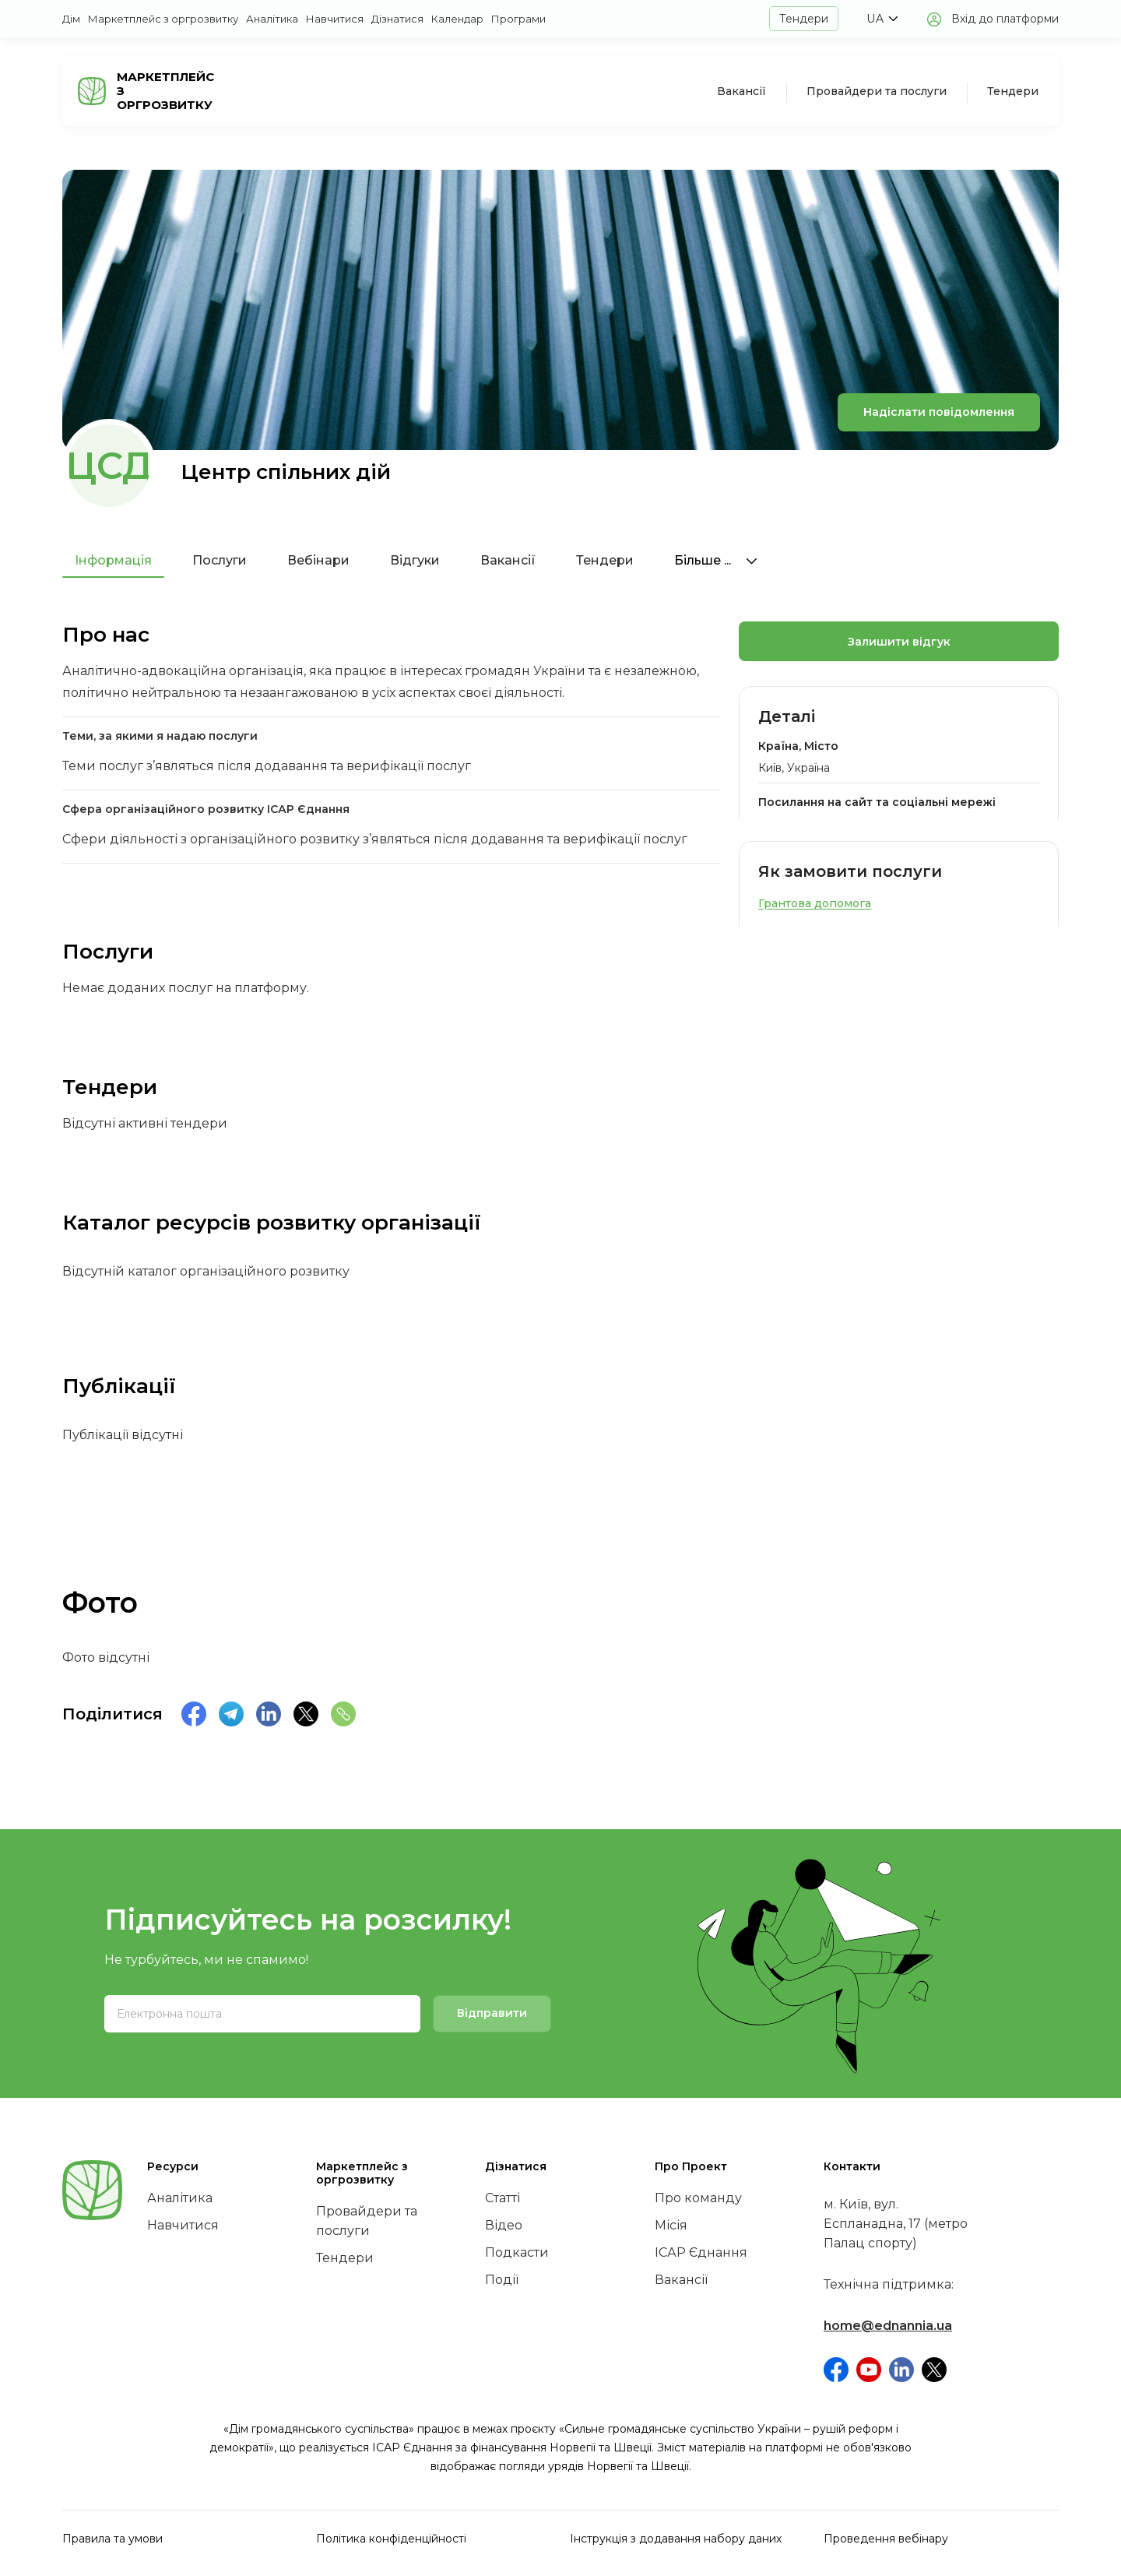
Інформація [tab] (113, 560)
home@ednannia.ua (888, 2325)
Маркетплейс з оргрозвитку (163, 18)
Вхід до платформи (1005, 19)
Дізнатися (397, 18)
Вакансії (741, 91)
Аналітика (272, 18)
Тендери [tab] (605, 560)
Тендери (803, 19)
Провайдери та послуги (876, 91)
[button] (882, 19)
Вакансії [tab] (508, 560)
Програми (518, 18)
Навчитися (335, 18)
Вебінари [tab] (318, 560)
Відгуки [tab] (415, 560)
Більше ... (715, 560)
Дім (71, 18)
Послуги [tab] (219, 560)
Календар (457, 18)
